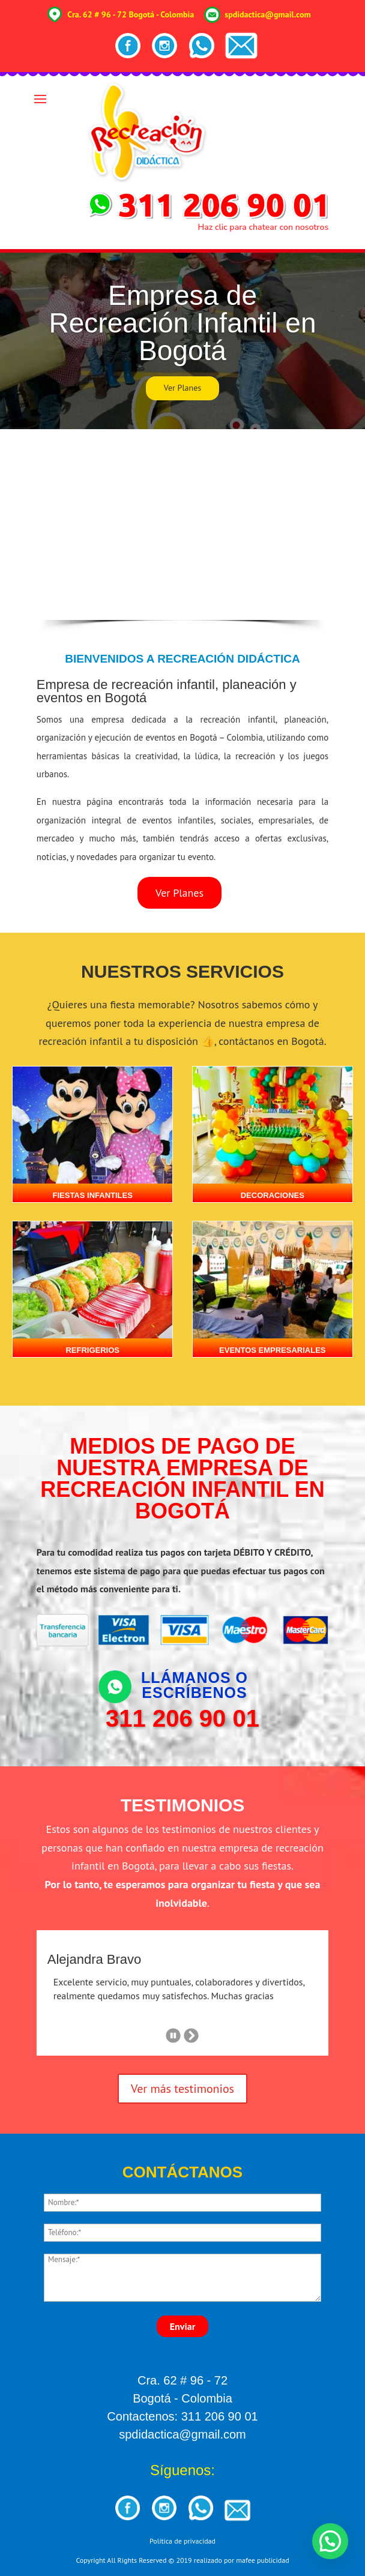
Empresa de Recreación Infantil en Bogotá (182, 323)
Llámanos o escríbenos (194, 1685)
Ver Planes (182, 387)
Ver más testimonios (182, 2088)
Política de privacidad (182, 2540)
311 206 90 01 (182, 1718)
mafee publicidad (262, 2560)
